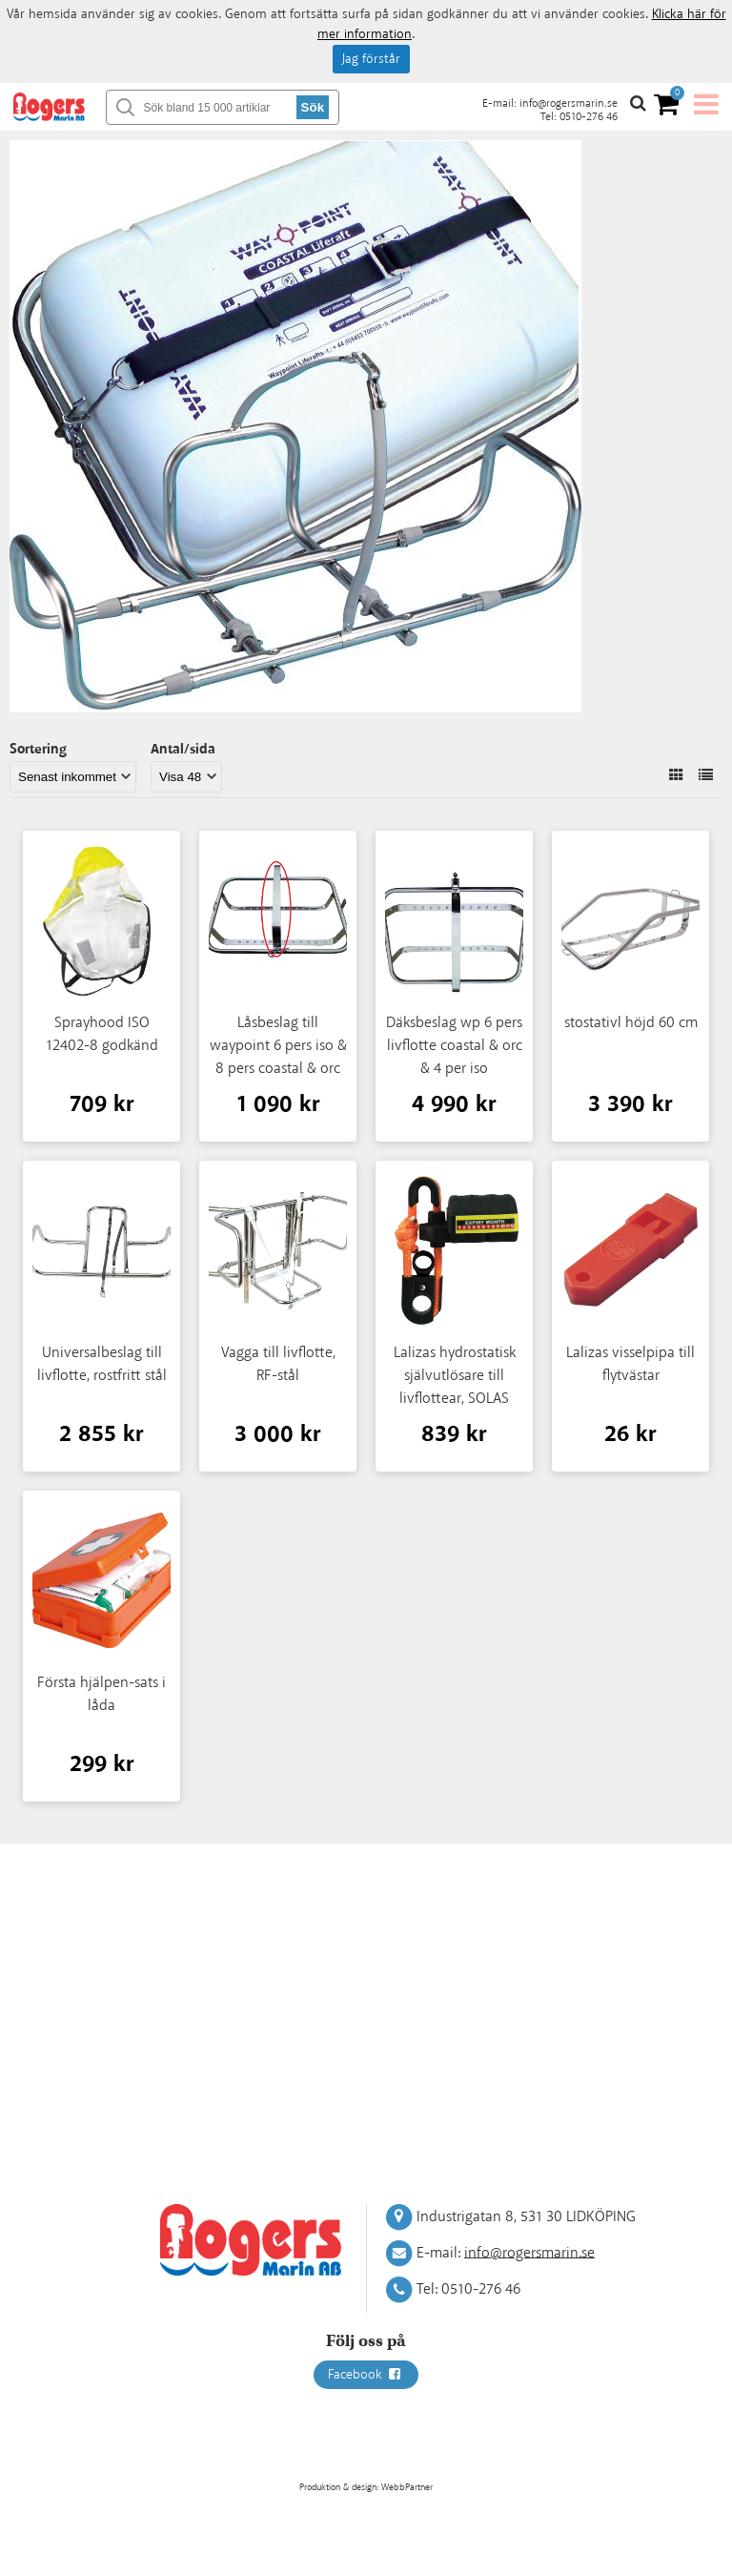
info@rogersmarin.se (568, 103)
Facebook (366, 2374)
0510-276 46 (588, 117)
